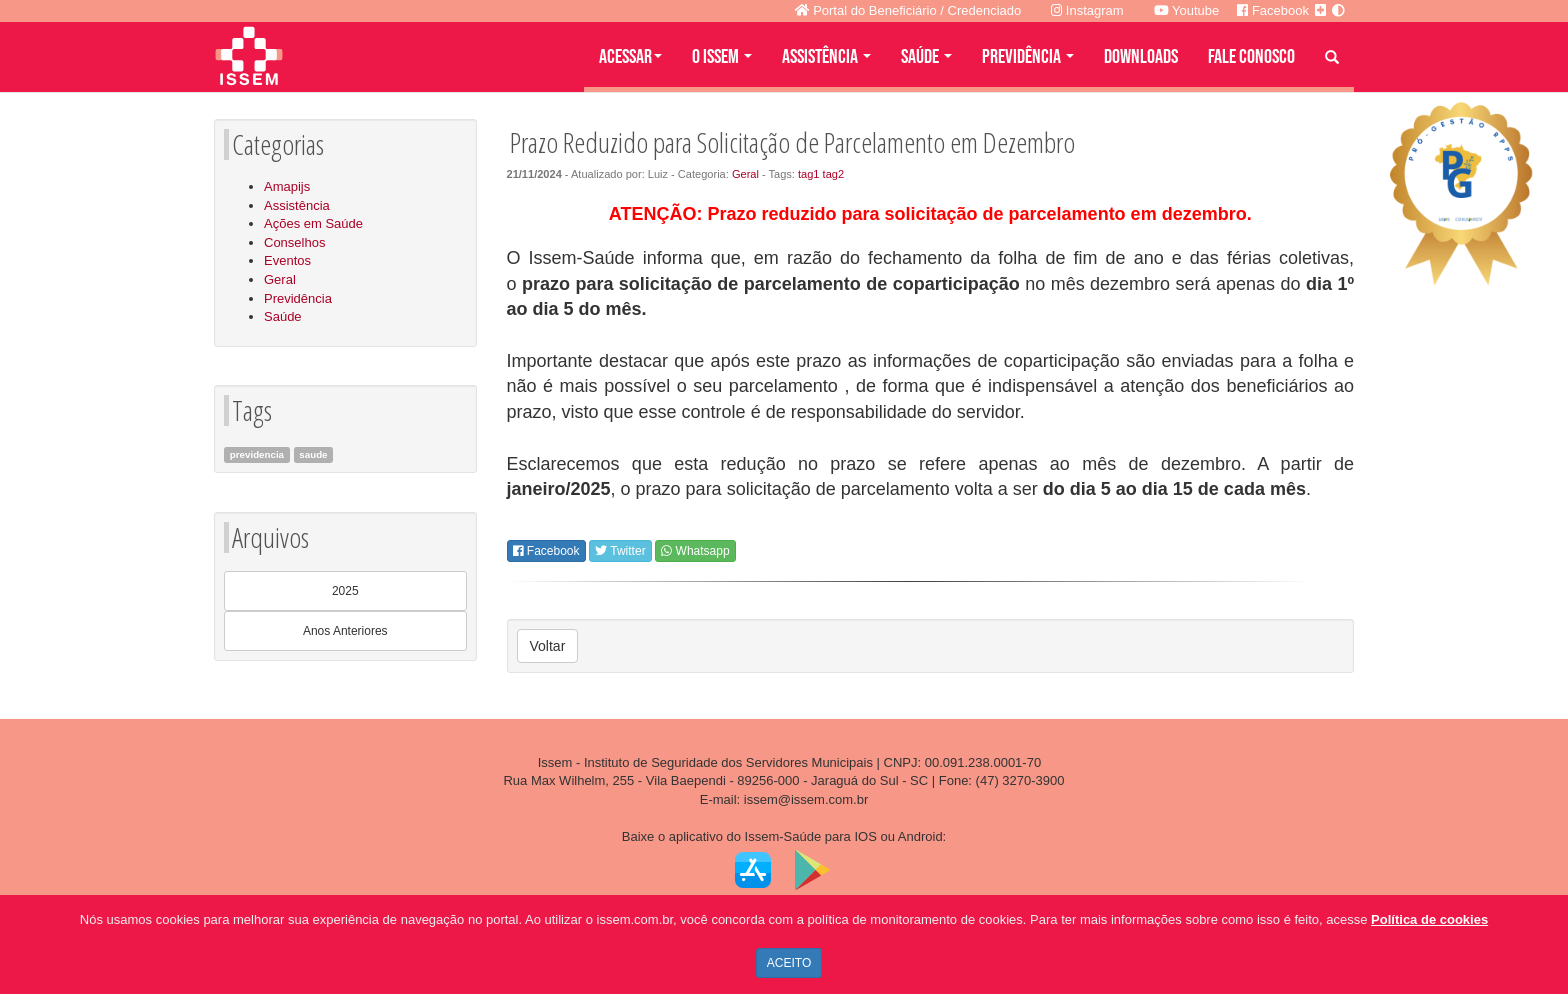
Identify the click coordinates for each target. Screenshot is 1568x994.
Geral (280, 279)
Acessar (630, 57)
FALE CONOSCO (1251, 57)
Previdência (298, 298)
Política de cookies (1429, 919)
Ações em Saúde (313, 223)
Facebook (546, 551)
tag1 (809, 174)
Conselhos (294, 242)
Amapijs (287, 186)
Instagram (1087, 10)
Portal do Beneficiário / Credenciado (908, 10)
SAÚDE (926, 57)
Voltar (548, 646)
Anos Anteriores (345, 631)
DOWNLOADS (1141, 57)
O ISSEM (722, 57)
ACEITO (789, 963)
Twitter (620, 551)
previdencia (257, 454)
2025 (345, 591)
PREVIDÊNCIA (1028, 57)
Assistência (297, 205)
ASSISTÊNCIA (826, 57)
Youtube (1187, 10)
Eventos (287, 260)
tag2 (834, 174)
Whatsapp (695, 551)
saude (313, 454)
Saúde (283, 316)
